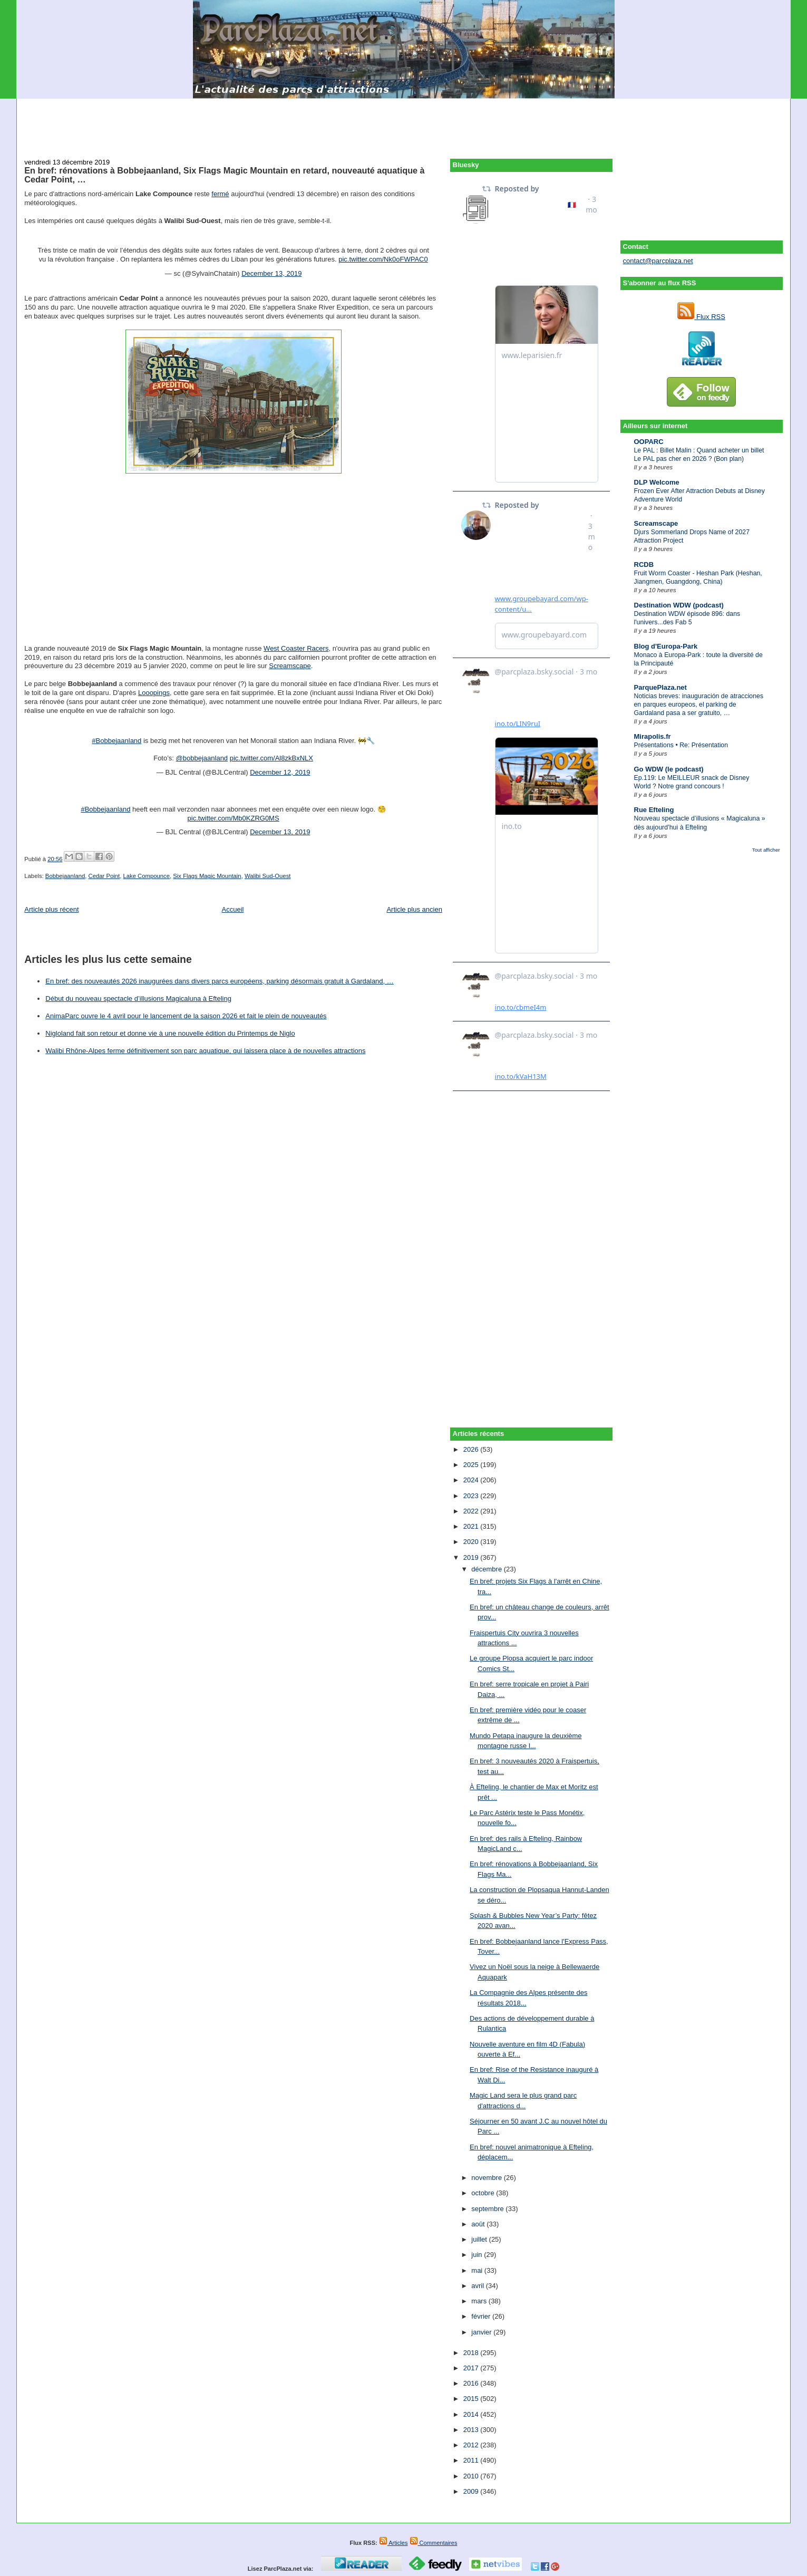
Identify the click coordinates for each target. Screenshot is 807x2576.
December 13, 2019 (271, 273)
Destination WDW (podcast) (679, 605)
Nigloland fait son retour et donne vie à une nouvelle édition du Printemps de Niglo (170, 1033)
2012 (472, 2445)
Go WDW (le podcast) (669, 769)
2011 (472, 2460)
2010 (472, 2476)
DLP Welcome (656, 482)
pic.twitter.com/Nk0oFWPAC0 (383, 259)
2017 (472, 2368)
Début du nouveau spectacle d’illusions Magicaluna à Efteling (138, 998)
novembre (487, 2178)
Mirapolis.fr (652, 736)
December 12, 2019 (280, 772)
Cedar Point (104, 876)
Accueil (233, 909)
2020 (472, 1542)
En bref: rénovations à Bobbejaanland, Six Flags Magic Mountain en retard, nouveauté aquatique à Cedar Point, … (224, 175)
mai (477, 2270)
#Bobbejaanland (116, 741)
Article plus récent (51, 909)
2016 (472, 2383)
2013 (472, 2430)
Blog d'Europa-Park (666, 646)
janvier (482, 2332)
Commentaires (434, 2543)
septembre (488, 2209)
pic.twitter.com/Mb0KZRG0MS (233, 818)
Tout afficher (766, 850)
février (481, 2316)
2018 (472, 2353)
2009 (472, 2491)
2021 (472, 1526)
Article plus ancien (414, 909)
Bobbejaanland (65, 876)
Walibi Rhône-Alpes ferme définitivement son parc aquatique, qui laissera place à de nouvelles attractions (205, 1051)
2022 (472, 1511)
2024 (472, 1480)
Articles (393, 2543)
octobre (483, 2193)
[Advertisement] (404, 122)
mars (480, 2301)
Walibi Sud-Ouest (267, 876)
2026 (472, 1449)
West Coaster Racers (296, 648)
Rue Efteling (654, 810)
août (479, 2224)
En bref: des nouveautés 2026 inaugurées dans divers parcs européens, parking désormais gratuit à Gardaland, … (219, 981)
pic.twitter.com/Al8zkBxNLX (271, 758)
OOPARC (649, 442)
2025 (472, 1465)
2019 (472, 1557)
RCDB (644, 564)
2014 (472, 2414)
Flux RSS (701, 317)
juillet (480, 2239)
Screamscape (656, 523)
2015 (472, 2399)
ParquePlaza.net (660, 687)
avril (478, 2286)
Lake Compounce (146, 876)
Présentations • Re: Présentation (681, 745)
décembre (487, 1569)
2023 (472, 1496)
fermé (220, 194)
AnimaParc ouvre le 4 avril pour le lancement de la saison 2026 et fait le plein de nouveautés (185, 1016)
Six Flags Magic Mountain (207, 876)
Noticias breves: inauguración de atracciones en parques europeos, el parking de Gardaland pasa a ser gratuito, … (699, 704)
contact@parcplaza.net (658, 261)
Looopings (154, 693)
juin (477, 2255)
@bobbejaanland (202, 758)
